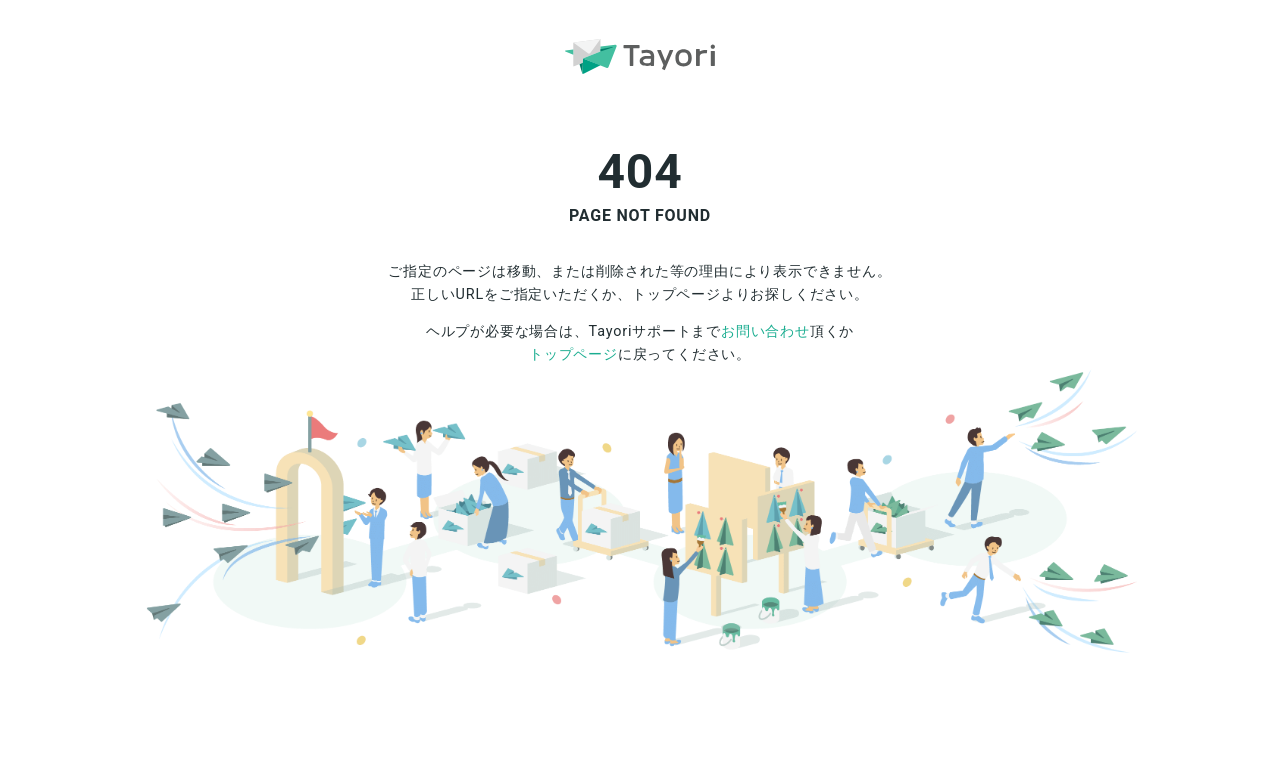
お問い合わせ (765, 331)
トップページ (573, 354)
